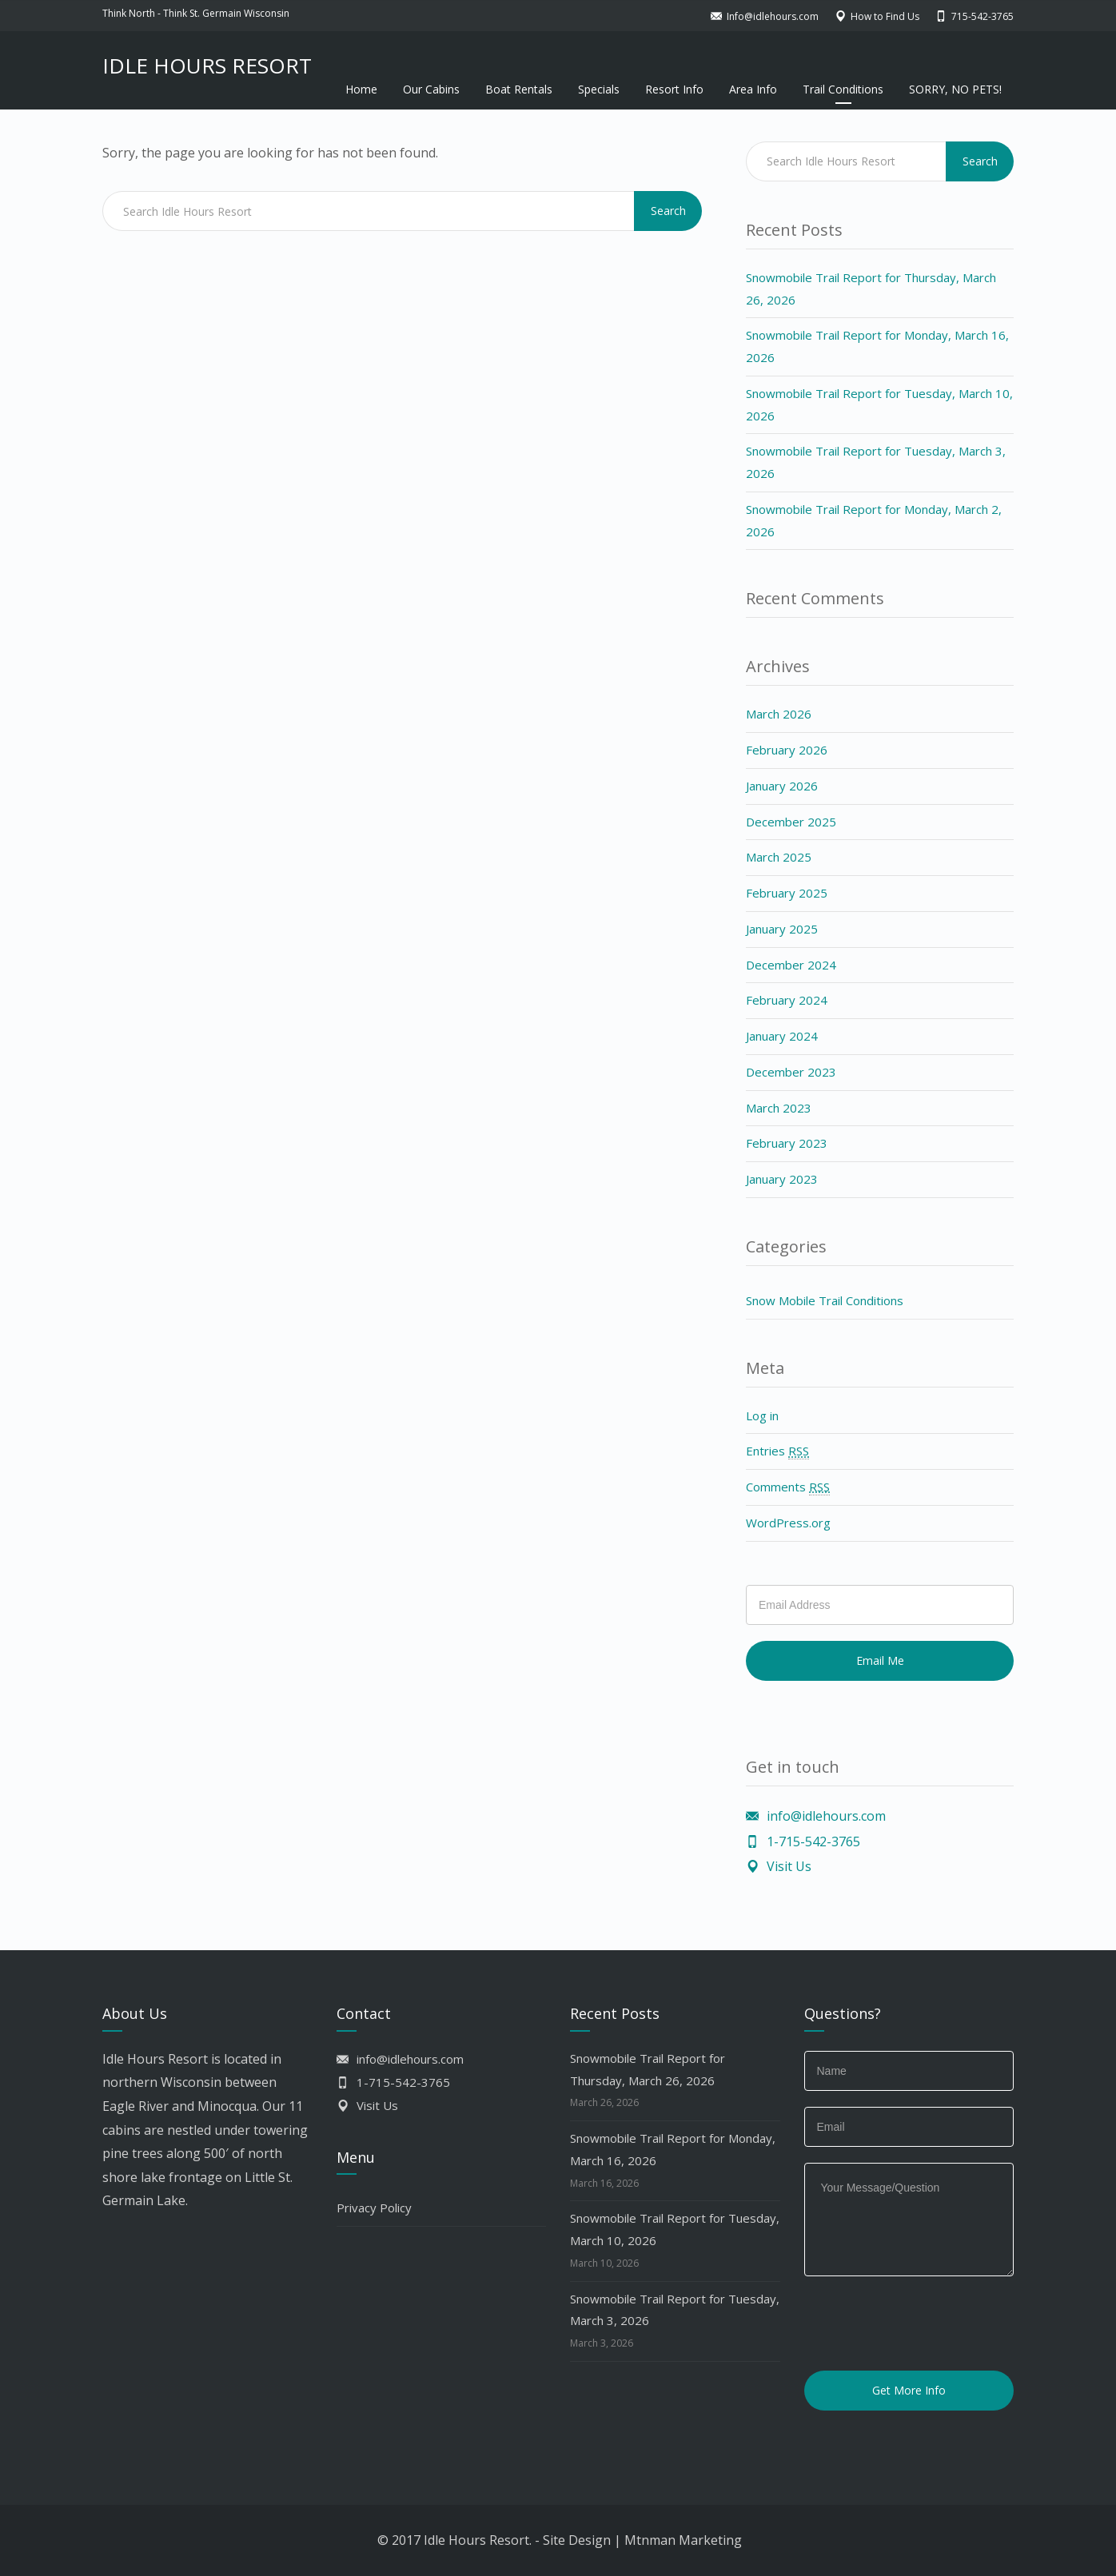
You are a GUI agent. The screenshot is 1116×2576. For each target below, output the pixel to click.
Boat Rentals (518, 89)
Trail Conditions (843, 89)
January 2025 (782, 929)
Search (668, 210)
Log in (762, 1415)
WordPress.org (788, 1523)
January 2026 (782, 786)
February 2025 (786, 893)
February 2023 (786, 1143)
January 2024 (782, 1036)
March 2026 (778, 714)
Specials (599, 89)
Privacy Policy (374, 2208)
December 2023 (791, 1072)
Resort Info (674, 89)
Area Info (753, 89)
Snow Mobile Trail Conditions (824, 1300)
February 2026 (786, 750)
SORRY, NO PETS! (955, 89)
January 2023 (782, 1179)
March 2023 (778, 1108)
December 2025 (791, 822)
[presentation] (925, 2323)
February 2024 (786, 1000)
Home (361, 89)
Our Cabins (431, 89)
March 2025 (778, 857)
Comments (788, 1487)
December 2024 (791, 965)
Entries (777, 1451)
